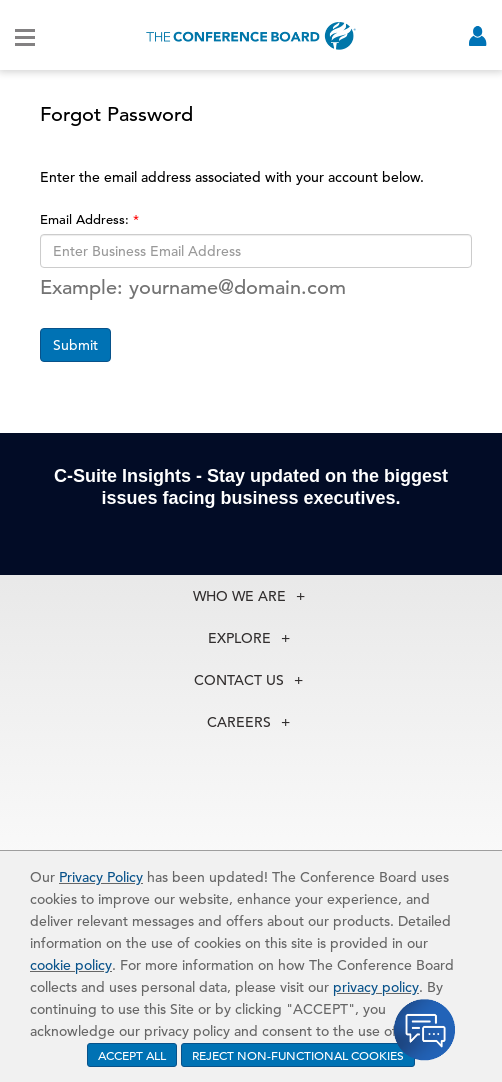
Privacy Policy (101, 877)
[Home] (251, 35)
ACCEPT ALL (132, 1055)
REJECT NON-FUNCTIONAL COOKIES (298, 1055)
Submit (75, 345)
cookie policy (71, 965)
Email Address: (86, 219)
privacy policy (376, 987)
